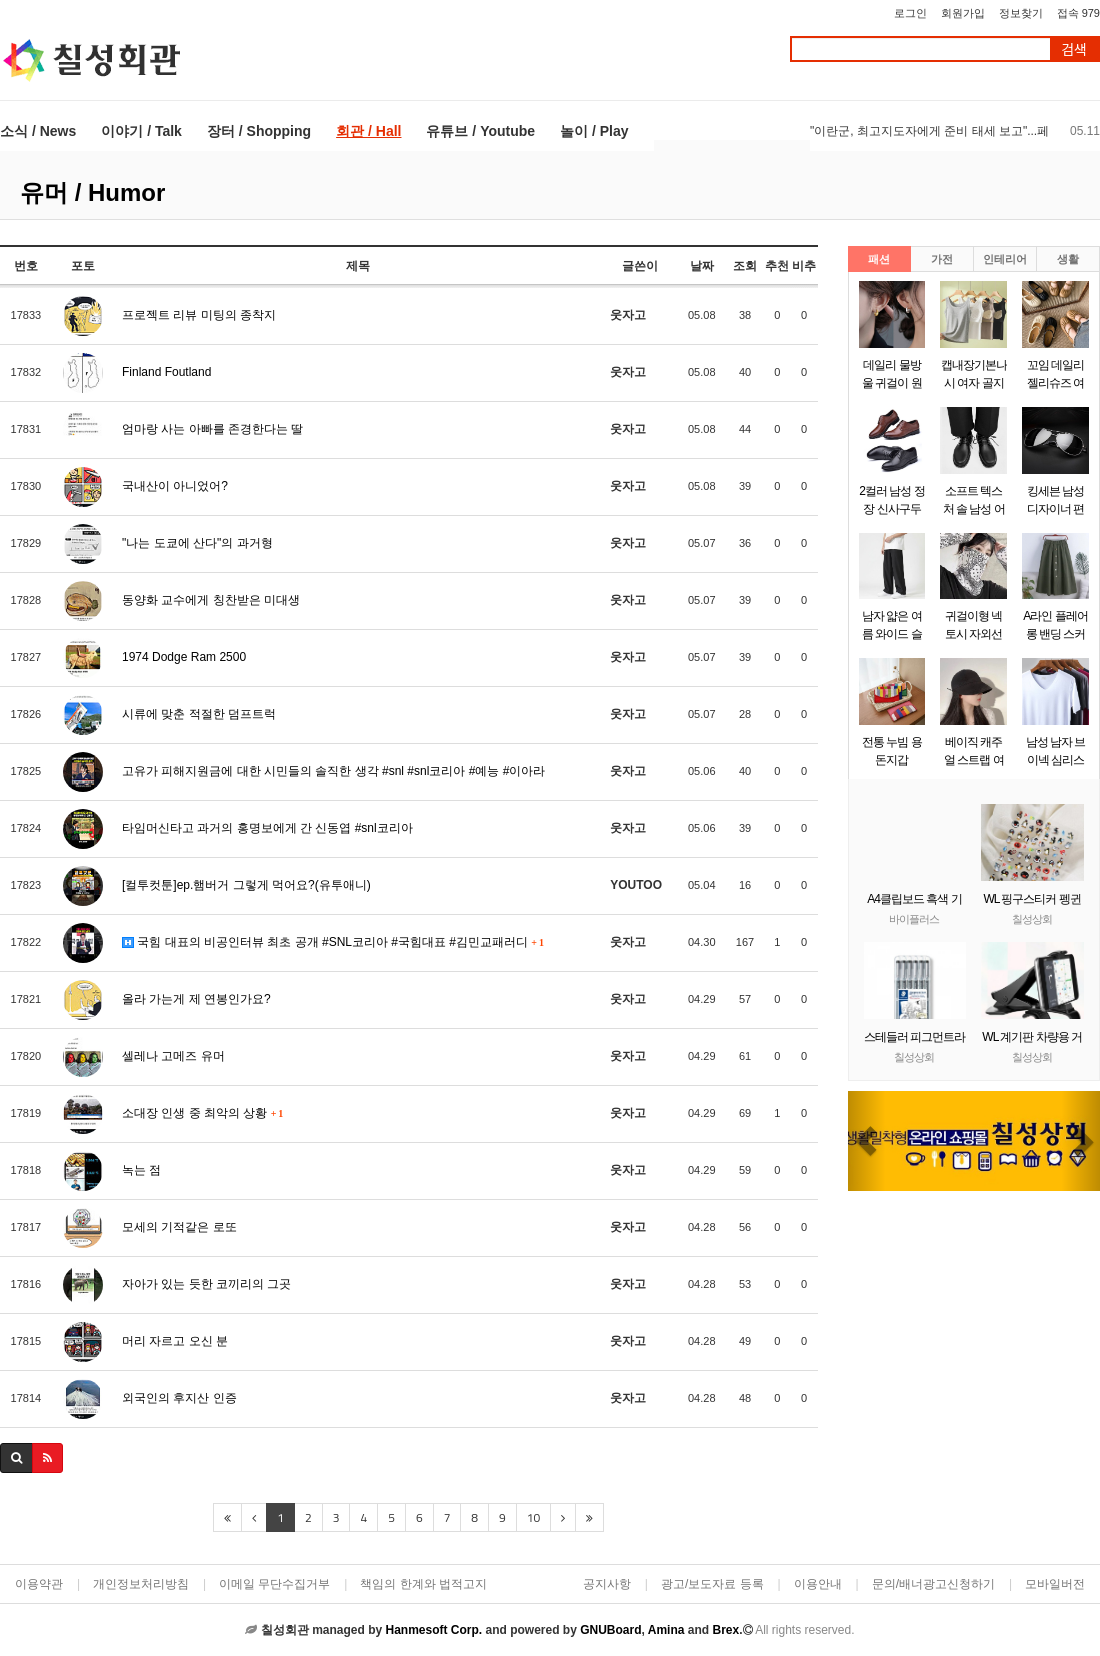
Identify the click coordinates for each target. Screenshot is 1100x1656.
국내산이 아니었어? (175, 486)
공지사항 (607, 1584)
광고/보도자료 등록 (712, 1584)
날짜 (702, 266)
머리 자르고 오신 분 (175, 1341)
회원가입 (963, 13)
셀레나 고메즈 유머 (173, 1056)
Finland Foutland (166, 372)
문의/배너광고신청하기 (933, 1584)
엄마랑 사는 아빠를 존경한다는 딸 (212, 429)
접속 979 (1078, 13)
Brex (725, 1630)
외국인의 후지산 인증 (179, 1398)
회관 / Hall (368, 131)
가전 (942, 259)
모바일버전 (1055, 1584)
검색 (1074, 49)
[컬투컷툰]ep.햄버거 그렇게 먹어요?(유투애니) (246, 885)
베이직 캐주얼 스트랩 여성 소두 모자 (974, 760)
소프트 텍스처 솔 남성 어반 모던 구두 (974, 509)
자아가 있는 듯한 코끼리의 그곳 (206, 1284)
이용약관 (39, 1584)
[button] (867, 1141)
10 (533, 1517)
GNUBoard (610, 1630)
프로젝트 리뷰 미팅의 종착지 (199, 315)
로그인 (910, 13)
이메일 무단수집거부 (274, 1584)
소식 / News (38, 131)
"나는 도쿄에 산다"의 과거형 (197, 543)
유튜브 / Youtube (480, 131)
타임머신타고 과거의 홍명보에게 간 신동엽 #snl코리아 (267, 828)
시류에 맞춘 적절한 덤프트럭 (199, 714)
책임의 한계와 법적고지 (423, 1584)
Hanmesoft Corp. (433, 1630)
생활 (1068, 259)
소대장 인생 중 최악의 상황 (202, 1113)
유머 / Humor (92, 192)
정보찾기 (1021, 13)
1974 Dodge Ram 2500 (184, 657)
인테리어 (1005, 259)
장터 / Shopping (259, 131)
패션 (879, 259)
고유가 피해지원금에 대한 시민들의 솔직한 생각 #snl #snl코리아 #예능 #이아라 (333, 771)
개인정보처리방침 (141, 1584)
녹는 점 (141, 1170)
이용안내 (818, 1584)
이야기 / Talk (141, 131)
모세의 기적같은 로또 (179, 1227)
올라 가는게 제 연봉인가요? (196, 999)
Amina (666, 1630)
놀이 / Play (594, 131)
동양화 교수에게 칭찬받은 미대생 (211, 600)
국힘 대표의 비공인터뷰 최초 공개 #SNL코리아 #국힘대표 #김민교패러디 (333, 942)
